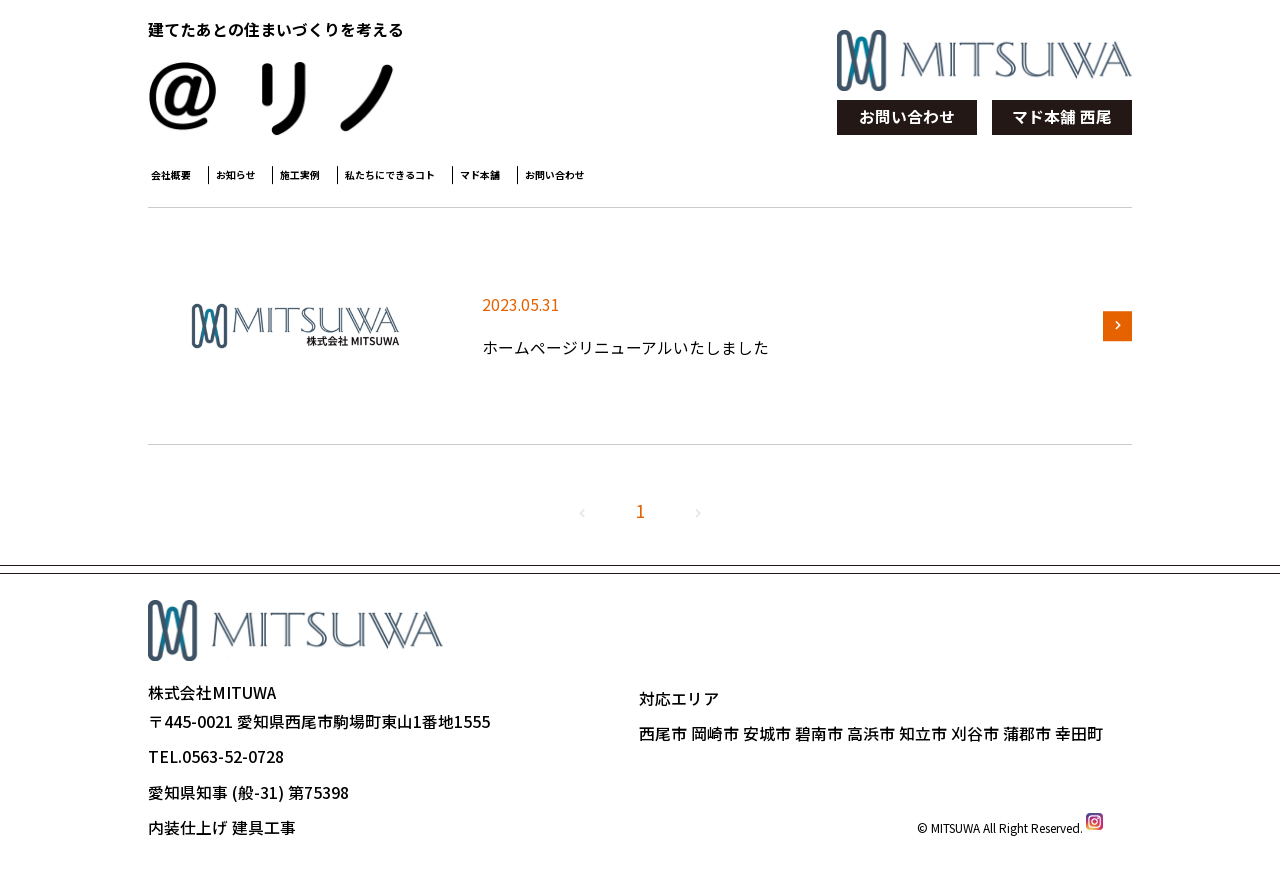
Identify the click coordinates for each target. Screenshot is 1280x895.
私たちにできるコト (535, 181)
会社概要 (185, 181)
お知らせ (288, 181)
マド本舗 (678, 181)
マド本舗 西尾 (1062, 116)
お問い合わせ (907, 116)
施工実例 (391, 181)
